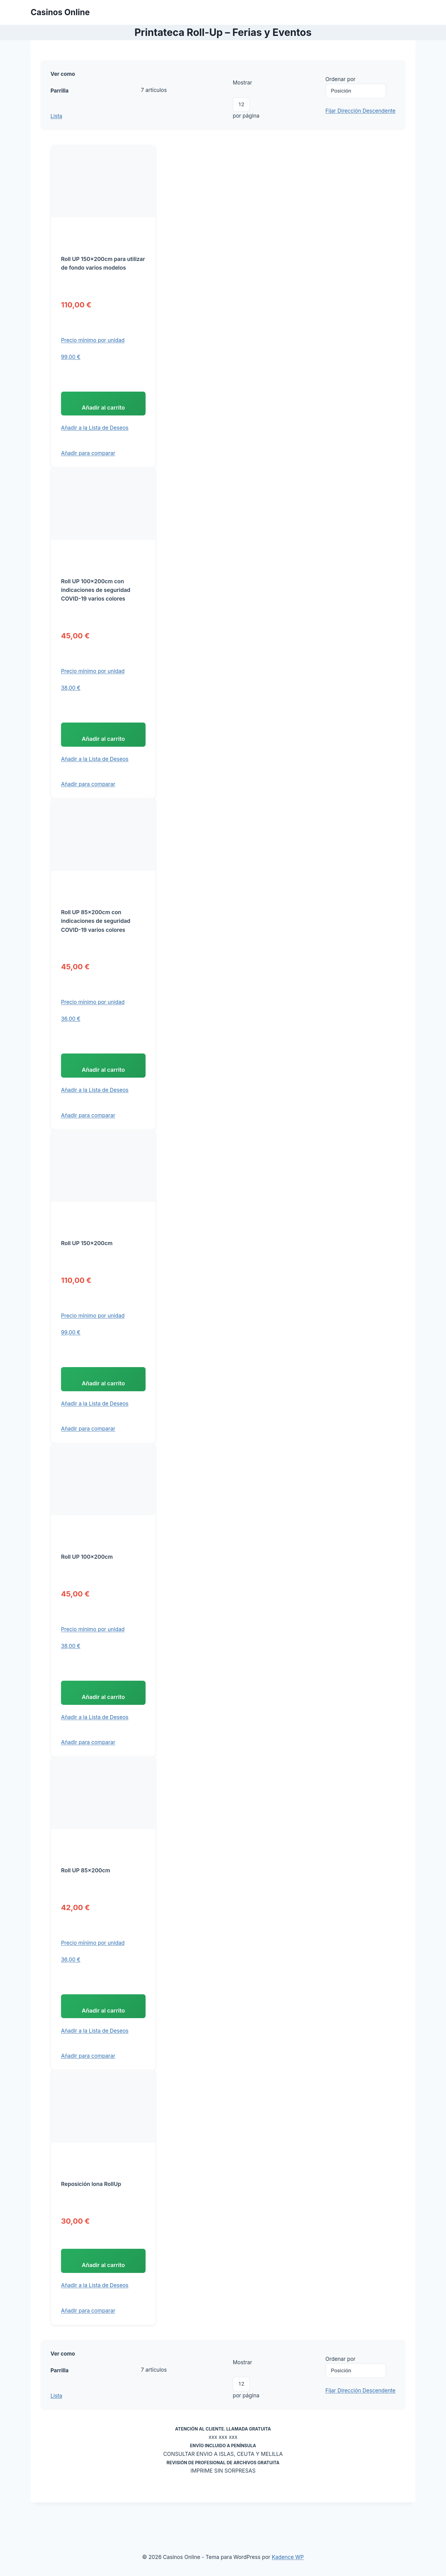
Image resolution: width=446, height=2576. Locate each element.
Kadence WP (288, 2557)
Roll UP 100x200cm (87, 1582)
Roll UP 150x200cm (86, 1264)
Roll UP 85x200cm (85, 1901)
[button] (95, 433)
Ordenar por (341, 79)
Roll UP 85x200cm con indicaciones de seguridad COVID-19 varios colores (95, 936)
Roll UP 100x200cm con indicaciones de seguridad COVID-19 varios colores (95, 600)
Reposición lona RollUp (91, 2220)
